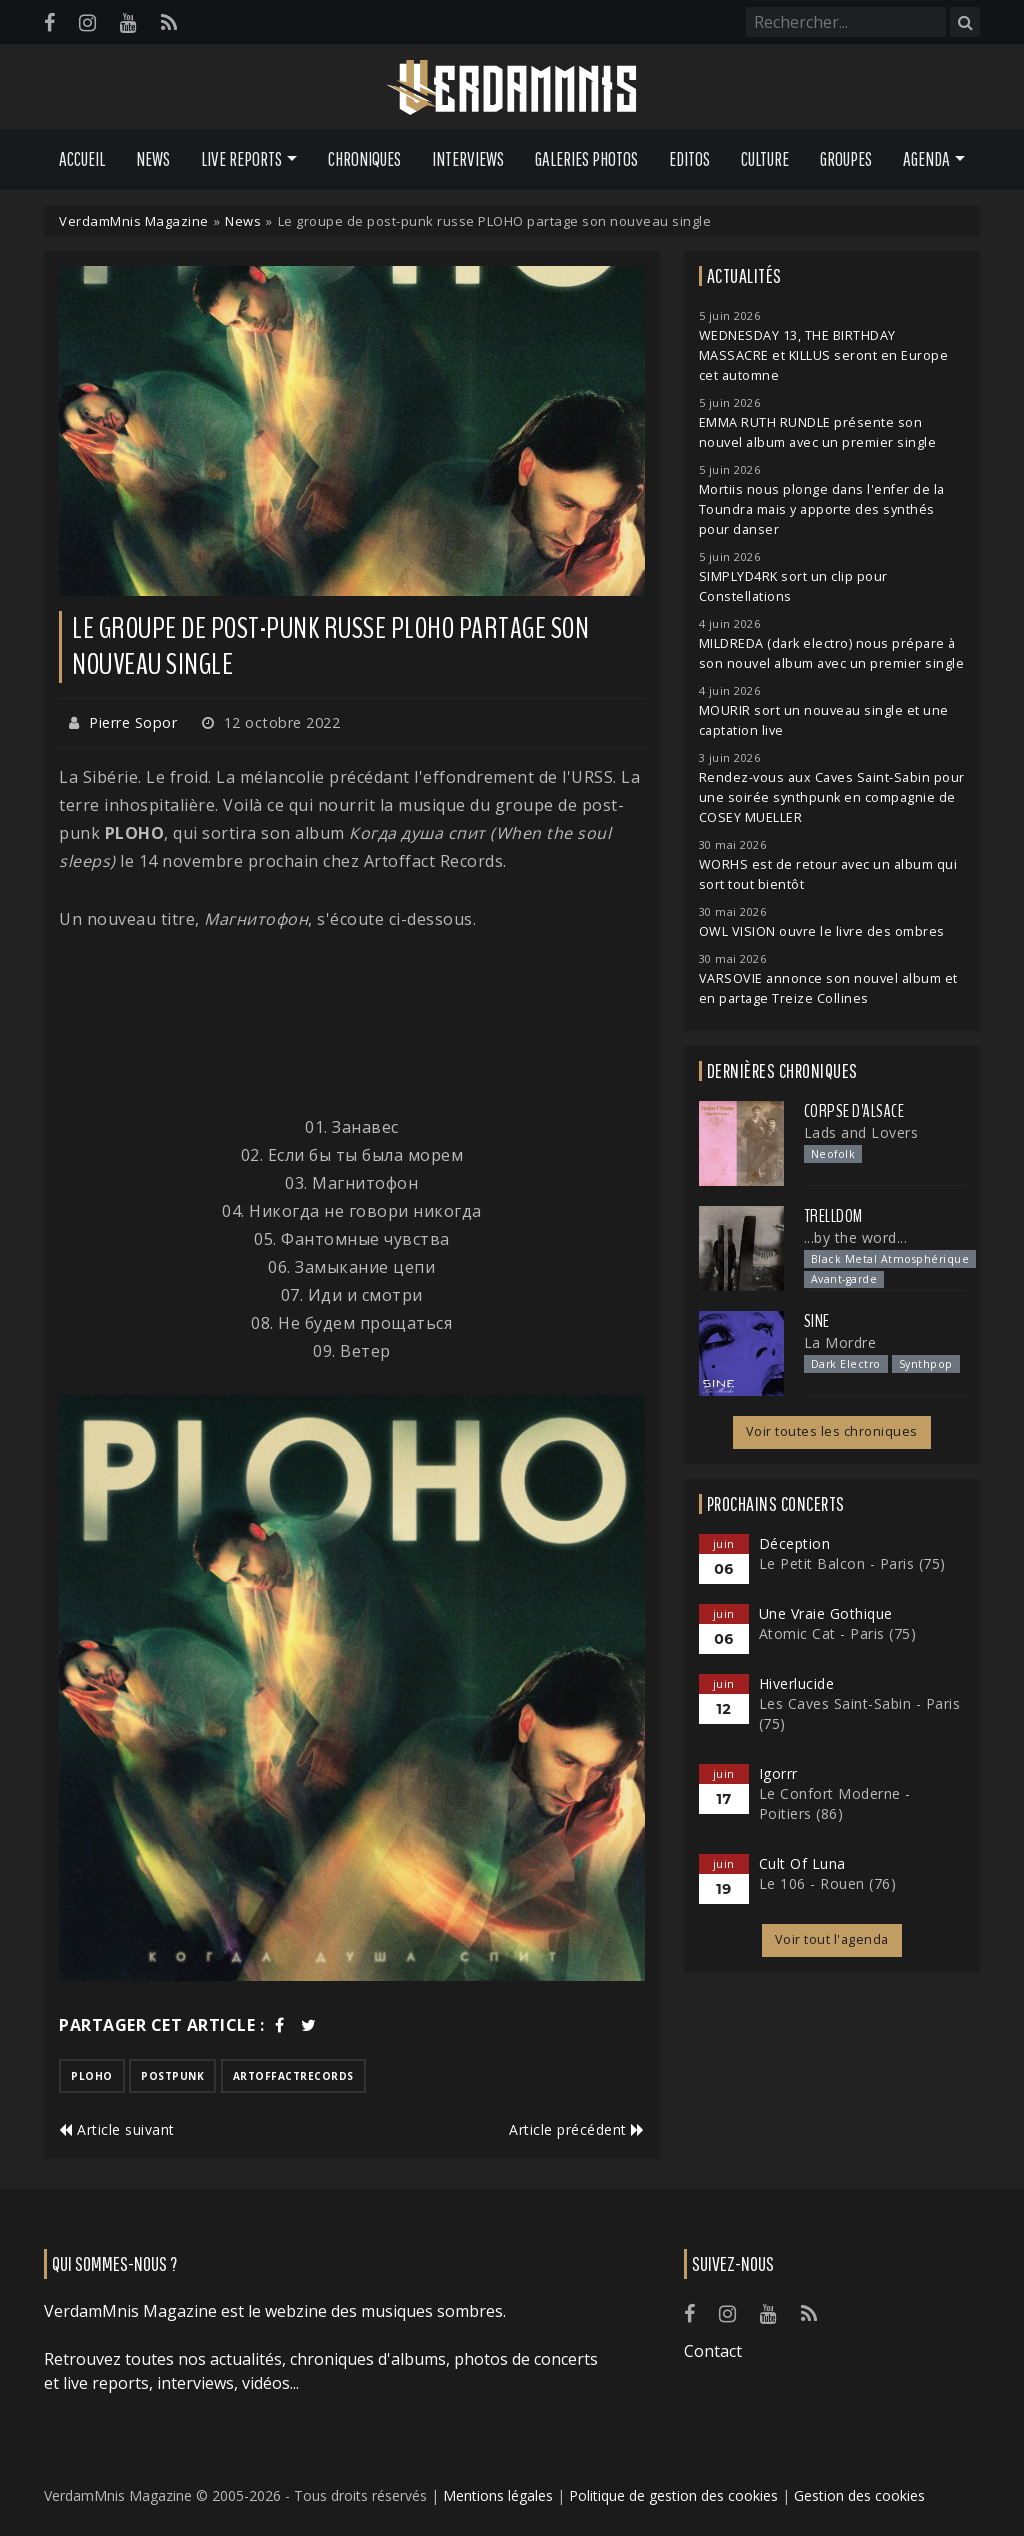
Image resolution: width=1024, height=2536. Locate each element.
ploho (92, 2076)
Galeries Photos (586, 159)
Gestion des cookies (859, 2495)
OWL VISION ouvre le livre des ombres (822, 931)
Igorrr (778, 1773)
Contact (713, 2351)
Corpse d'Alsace (854, 1111)
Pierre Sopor (133, 722)
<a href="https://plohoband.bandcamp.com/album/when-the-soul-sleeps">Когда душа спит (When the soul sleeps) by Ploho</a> (352, 1023)
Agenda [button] (926, 159)
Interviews (468, 159)
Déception (795, 1543)
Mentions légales (498, 2495)
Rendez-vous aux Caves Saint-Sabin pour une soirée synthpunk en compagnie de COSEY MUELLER (832, 797)
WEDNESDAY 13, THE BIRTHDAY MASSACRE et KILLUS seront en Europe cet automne (824, 355)
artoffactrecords (293, 2076)
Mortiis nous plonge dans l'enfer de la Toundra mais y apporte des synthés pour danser (822, 509)
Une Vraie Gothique (826, 1613)
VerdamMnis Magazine (134, 221)
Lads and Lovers (861, 1132)
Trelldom (833, 1216)
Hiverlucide (797, 1683)
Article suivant (117, 2129)
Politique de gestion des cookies (673, 2495)
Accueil (82, 159)
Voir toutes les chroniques (832, 1431)
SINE (817, 1321)
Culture (765, 159)
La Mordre (840, 1342)
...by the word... (856, 1237)
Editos (689, 159)
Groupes (846, 159)
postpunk (172, 2076)
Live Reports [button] (241, 159)
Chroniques (364, 159)
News (153, 159)
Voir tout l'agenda (832, 1939)
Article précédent (577, 2129)
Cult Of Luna (802, 1863)
